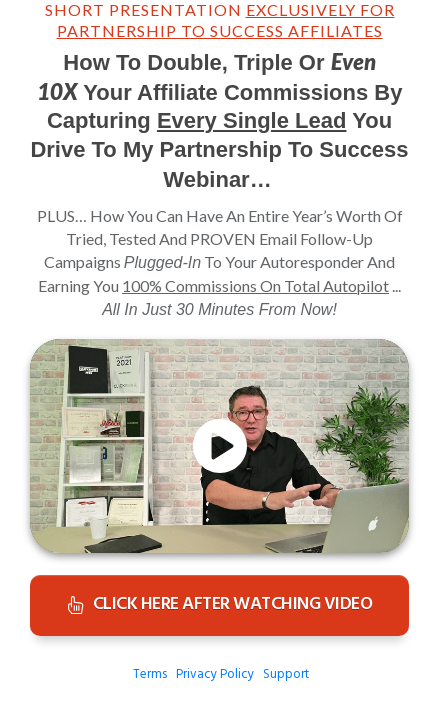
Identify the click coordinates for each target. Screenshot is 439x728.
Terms (150, 674)
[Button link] (219, 605)
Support (286, 674)
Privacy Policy (215, 674)
